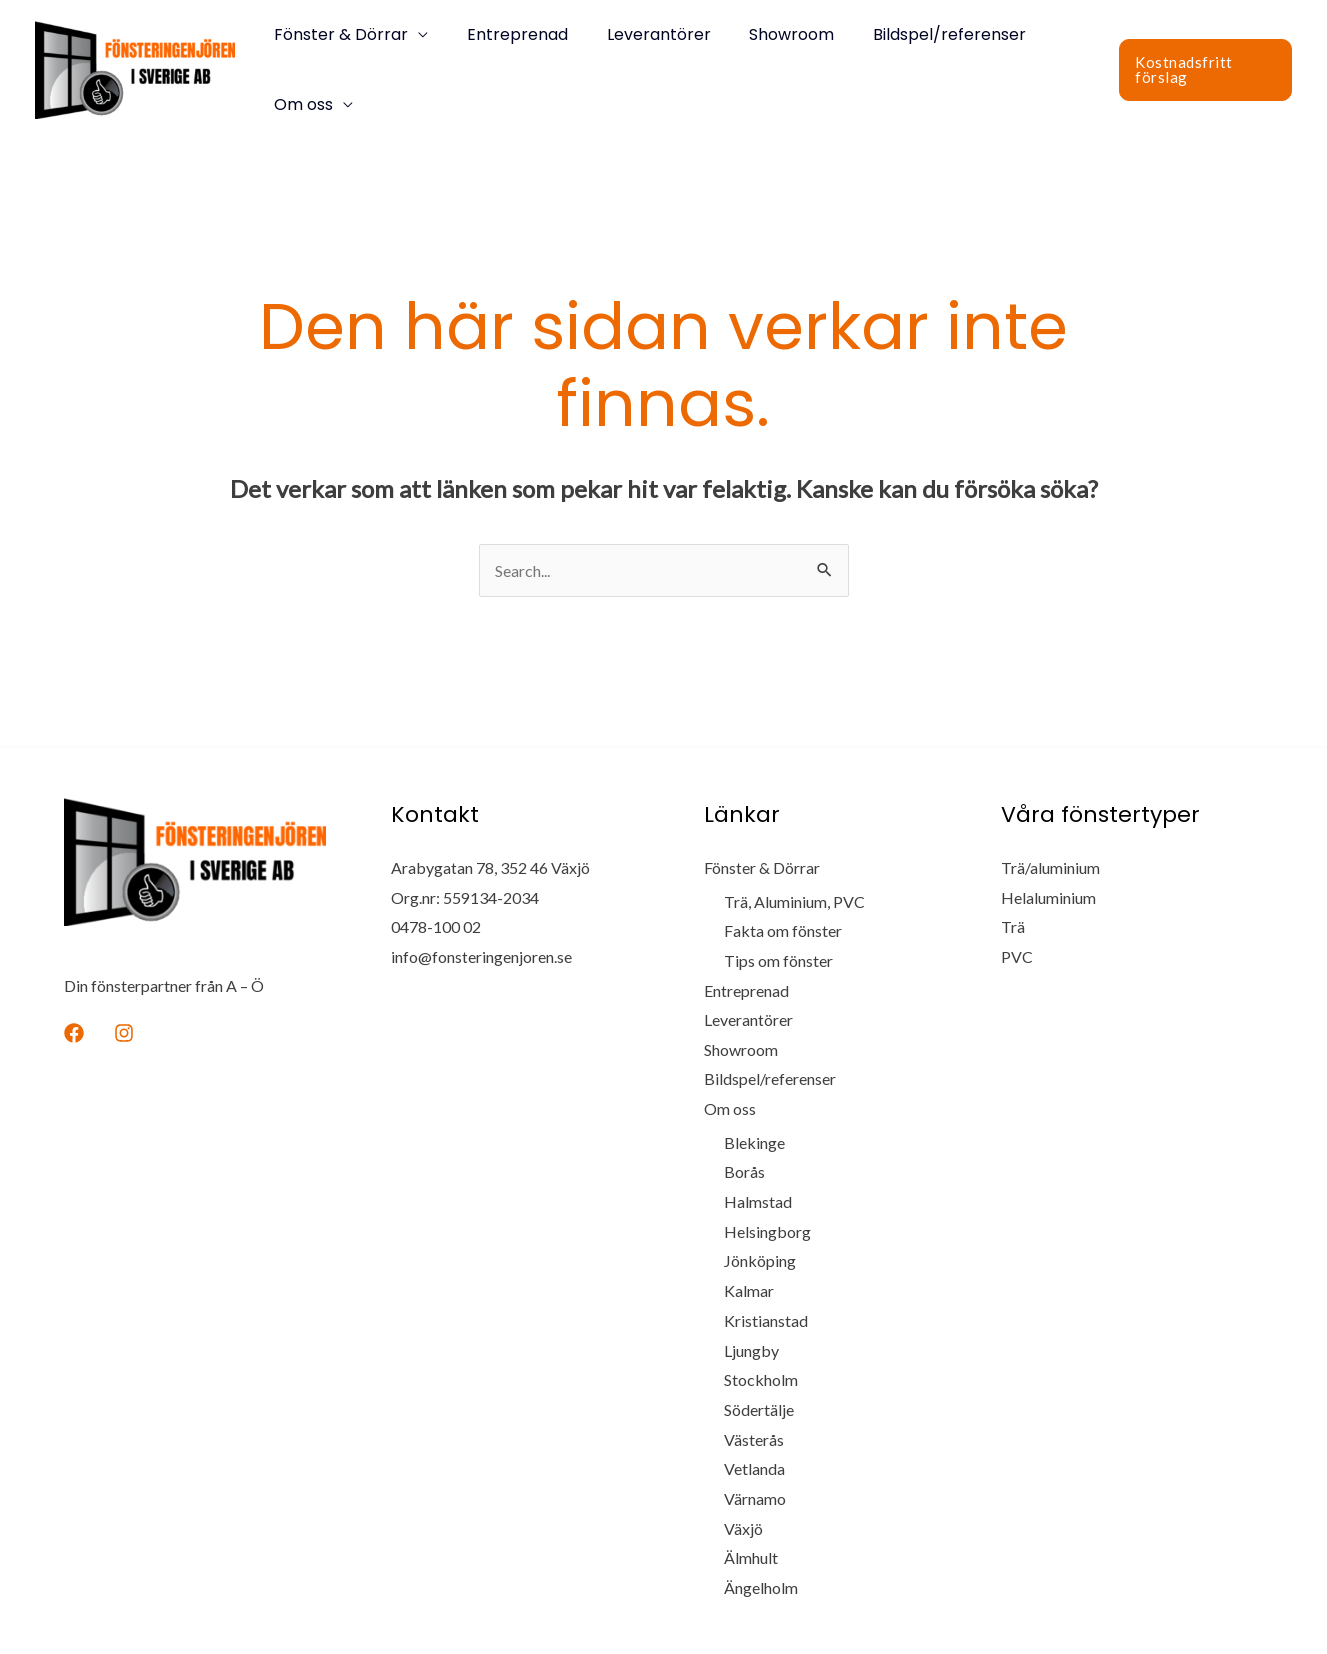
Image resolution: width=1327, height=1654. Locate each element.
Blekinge (754, 1142)
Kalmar (749, 1291)
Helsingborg (767, 1231)
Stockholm (761, 1380)
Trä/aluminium (1050, 867)
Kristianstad (766, 1321)
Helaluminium (1048, 897)
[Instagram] (124, 1033)
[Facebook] (74, 1033)
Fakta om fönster (783, 930)
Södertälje (759, 1410)
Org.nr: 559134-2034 (465, 897)
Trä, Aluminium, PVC (794, 901)
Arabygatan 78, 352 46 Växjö (490, 867)
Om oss (300, 104)
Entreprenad (507, 34)
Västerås (754, 1439)
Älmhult (751, 1558)
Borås (744, 1172)
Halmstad (758, 1202)
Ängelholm (761, 1588)
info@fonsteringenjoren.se (481, 956)
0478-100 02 (436, 926)
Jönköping (760, 1261)
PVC (1017, 956)
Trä (1013, 926)
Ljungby (751, 1350)
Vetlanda (754, 1469)
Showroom (768, 34)
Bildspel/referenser (919, 34)
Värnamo (755, 1499)
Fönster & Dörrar (338, 34)
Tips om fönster (778, 960)
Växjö (743, 1529)
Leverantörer (642, 34)
